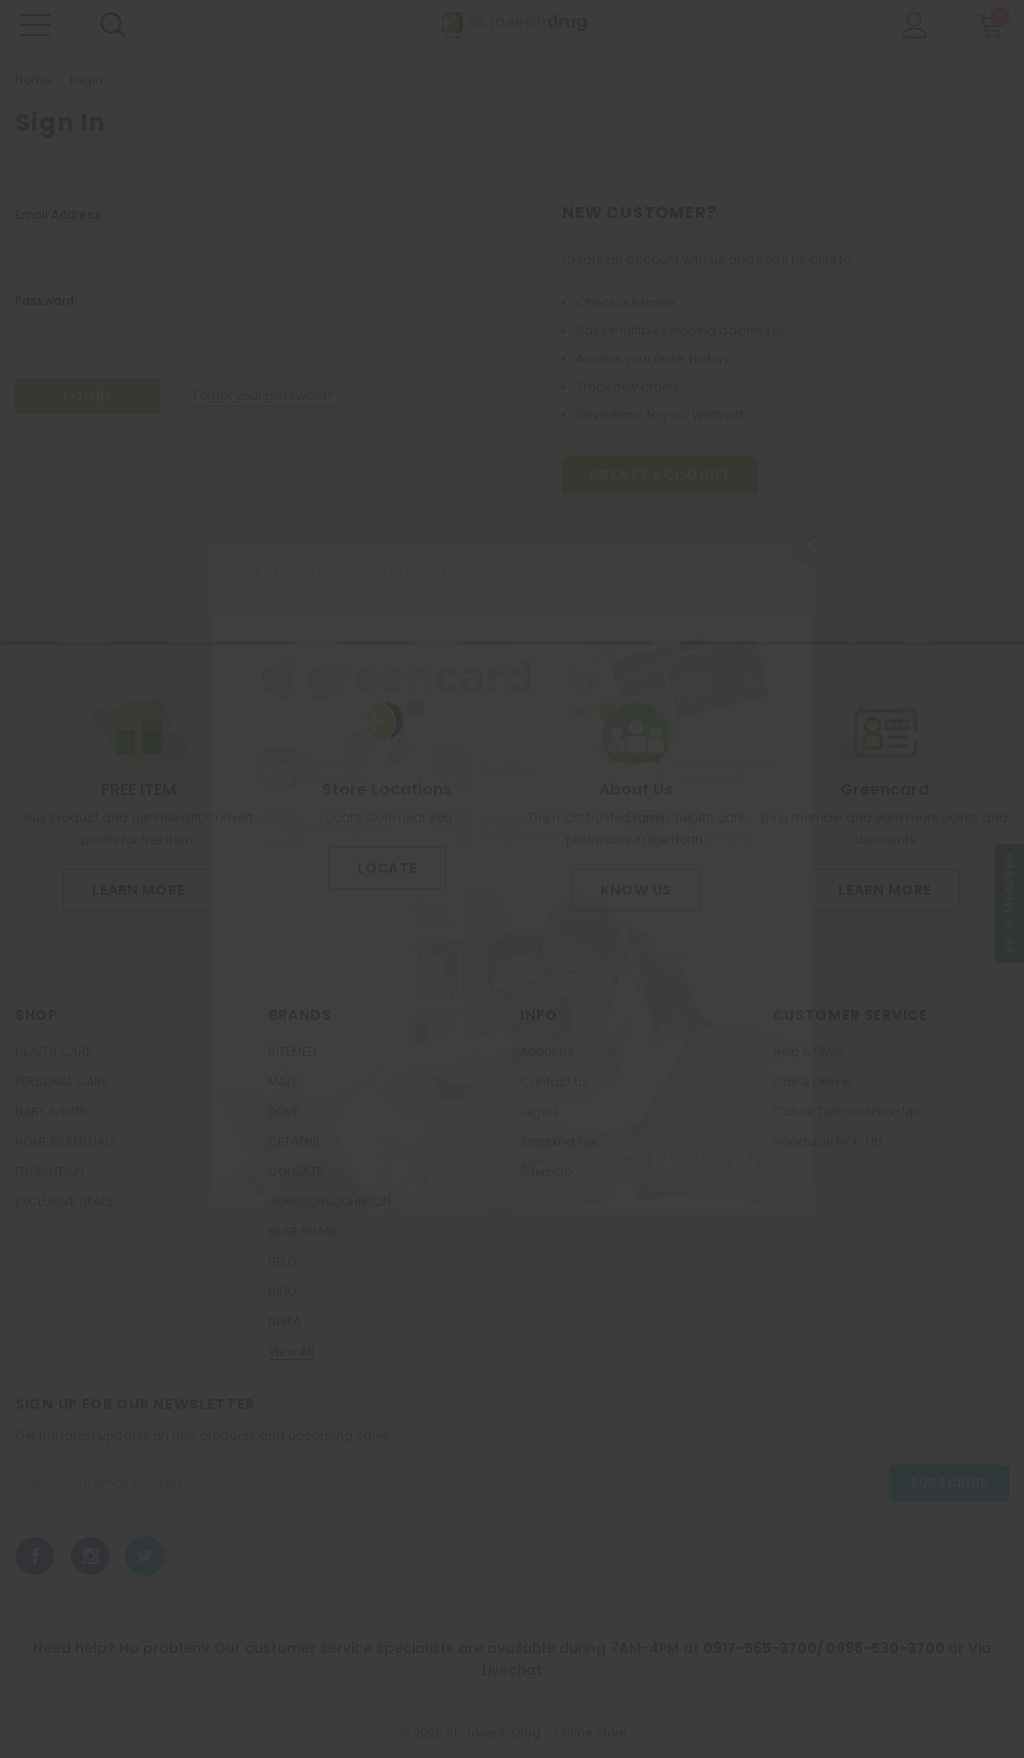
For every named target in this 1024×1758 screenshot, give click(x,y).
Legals (540, 1112)
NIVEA (284, 1322)
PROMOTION (49, 1172)
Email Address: (59, 214)
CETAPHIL (294, 1142)
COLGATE (295, 1172)
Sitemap (546, 1172)
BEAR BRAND (304, 1232)
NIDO (282, 1292)
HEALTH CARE (53, 1052)
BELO (282, 1262)
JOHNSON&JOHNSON (329, 1202)
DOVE (283, 1112)
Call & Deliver (812, 1082)
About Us (547, 1052)
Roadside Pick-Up (827, 1142)
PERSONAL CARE (61, 1082)
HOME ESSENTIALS (66, 1142)
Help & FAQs (808, 1052)
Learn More (138, 890)
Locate (387, 868)
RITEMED (292, 1052)
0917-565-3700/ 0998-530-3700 (825, 1648)
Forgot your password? (263, 395)
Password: (46, 300)
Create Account (659, 475)
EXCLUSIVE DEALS (64, 1202)
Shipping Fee (559, 1142)
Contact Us (554, 1082)
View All (291, 1352)
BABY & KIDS (51, 1112)
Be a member (1009, 902)
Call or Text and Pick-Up (845, 1112)
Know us (636, 890)
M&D (281, 1082)
